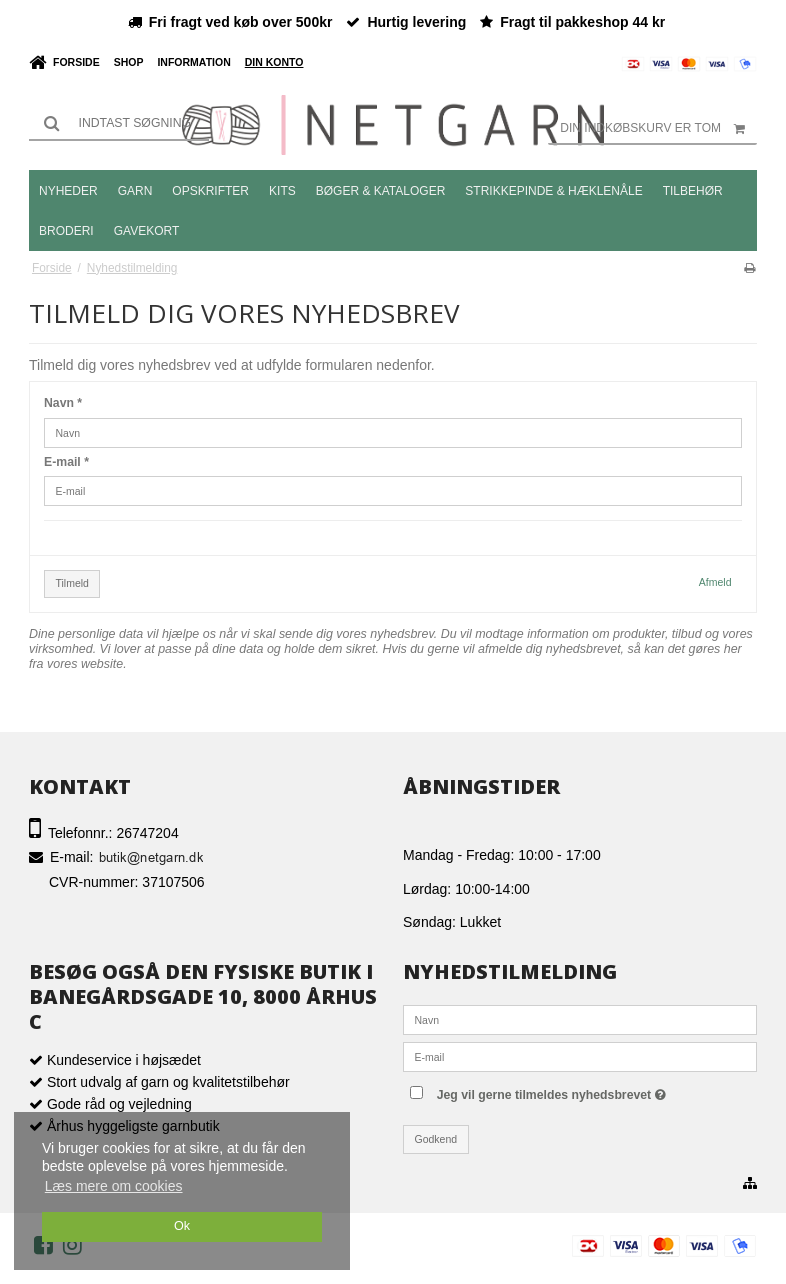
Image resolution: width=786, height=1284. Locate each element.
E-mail (66, 462)
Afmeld (715, 582)
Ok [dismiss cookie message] (182, 1226)
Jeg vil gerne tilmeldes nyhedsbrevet (592, 1090)
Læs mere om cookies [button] (114, 1186)
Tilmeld (72, 583)
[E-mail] (580, 1056)
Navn (63, 403)
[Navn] (580, 1019)
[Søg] (119, 123)
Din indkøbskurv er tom (658, 128)
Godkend (436, 1139)
